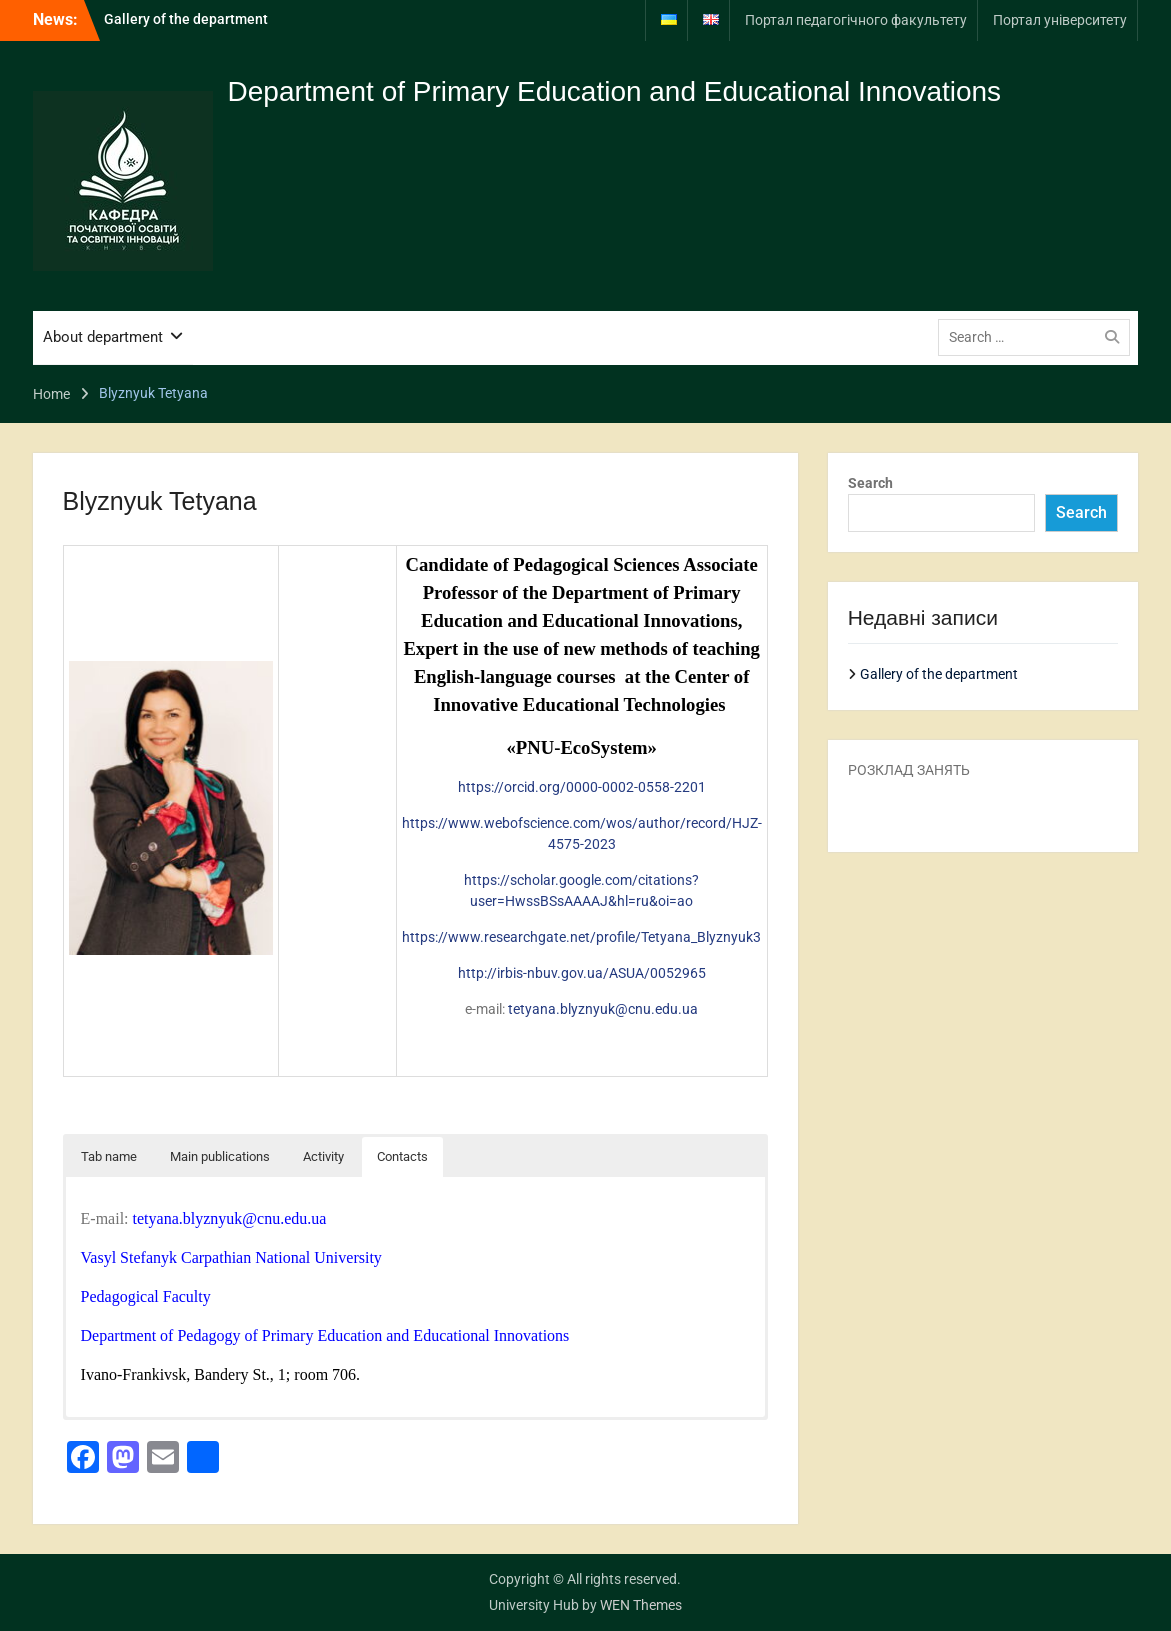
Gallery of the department (186, 19)
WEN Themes (641, 1605)
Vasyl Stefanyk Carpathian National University (231, 1257)
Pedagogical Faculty (146, 1296)
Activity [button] (323, 1156)
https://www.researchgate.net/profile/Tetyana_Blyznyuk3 (581, 937)
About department (103, 337)
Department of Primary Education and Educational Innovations (615, 91)
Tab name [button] (109, 1156)
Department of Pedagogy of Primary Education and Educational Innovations (325, 1335)
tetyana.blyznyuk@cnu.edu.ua (603, 1009)
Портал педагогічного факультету (856, 20)
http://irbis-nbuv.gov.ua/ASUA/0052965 (582, 973)
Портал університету (1060, 20)
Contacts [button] (402, 1156)
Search (870, 483)
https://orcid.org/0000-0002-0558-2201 (582, 787)
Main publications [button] (220, 1156)
